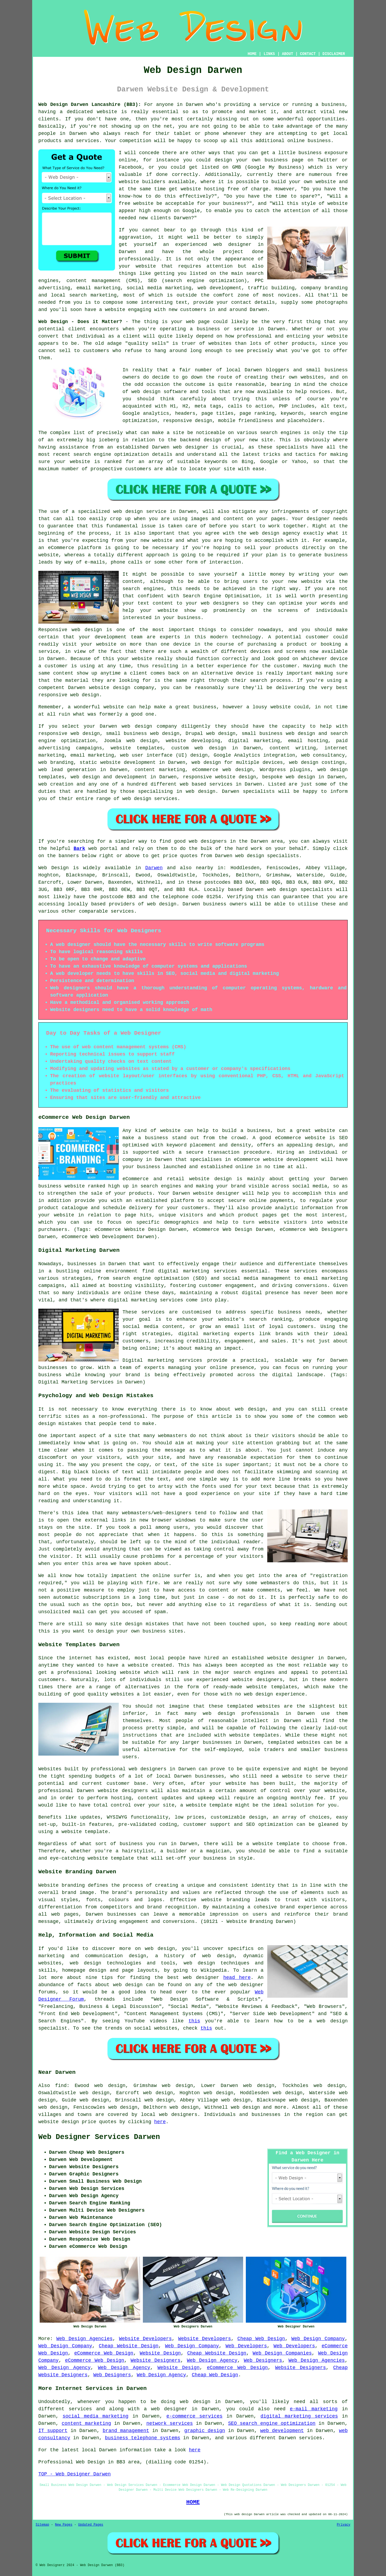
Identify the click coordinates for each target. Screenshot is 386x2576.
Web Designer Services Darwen (99, 2137)
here (160, 2122)
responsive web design (69, 733)
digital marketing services (299, 2416)
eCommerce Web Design (103, 2353)
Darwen (154, 868)
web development (282, 2430)
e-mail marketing (313, 2409)
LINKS (269, 54)
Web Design (53, 868)
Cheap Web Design (261, 2338)
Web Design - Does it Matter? (80, 321)
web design (161, 904)
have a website (105, 309)
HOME (252, 54)
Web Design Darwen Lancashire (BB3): (89, 104)
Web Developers (246, 2346)
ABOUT (287, 54)
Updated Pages (90, 2525)
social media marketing (95, 2416)
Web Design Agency (212, 2360)
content (63, 673)
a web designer (165, 2409)
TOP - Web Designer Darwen (74, 2474)
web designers (220, 603)
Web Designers (263, 2360)
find (60, 2085)
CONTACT (308, 54)
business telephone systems (142, 2438)
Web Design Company (318, 2338)
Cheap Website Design (128, 2346)
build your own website (303, 181)
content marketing (86, 2423)
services (220, 784)
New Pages (63, 2525)
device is (249, 673)
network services (169, 2423)
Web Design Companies (282, 2353)
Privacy (343, 2525)
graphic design (204, 2430)
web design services (149, 798)
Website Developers (145, 2338)
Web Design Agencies (84, 2338)
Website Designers (155, 2360)
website (107, 111)
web (126, 726)
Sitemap (42, 2525)
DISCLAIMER (333, 54)
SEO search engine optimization (272, 2423)
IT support (53, 2430)
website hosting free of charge (224, 189)
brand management (126, 2430)
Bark (79, 848)
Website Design (160, 2353)
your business (182, 617)
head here (237, 1977)
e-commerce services (194, 2416)
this (194, 2021)
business (204, 707)
